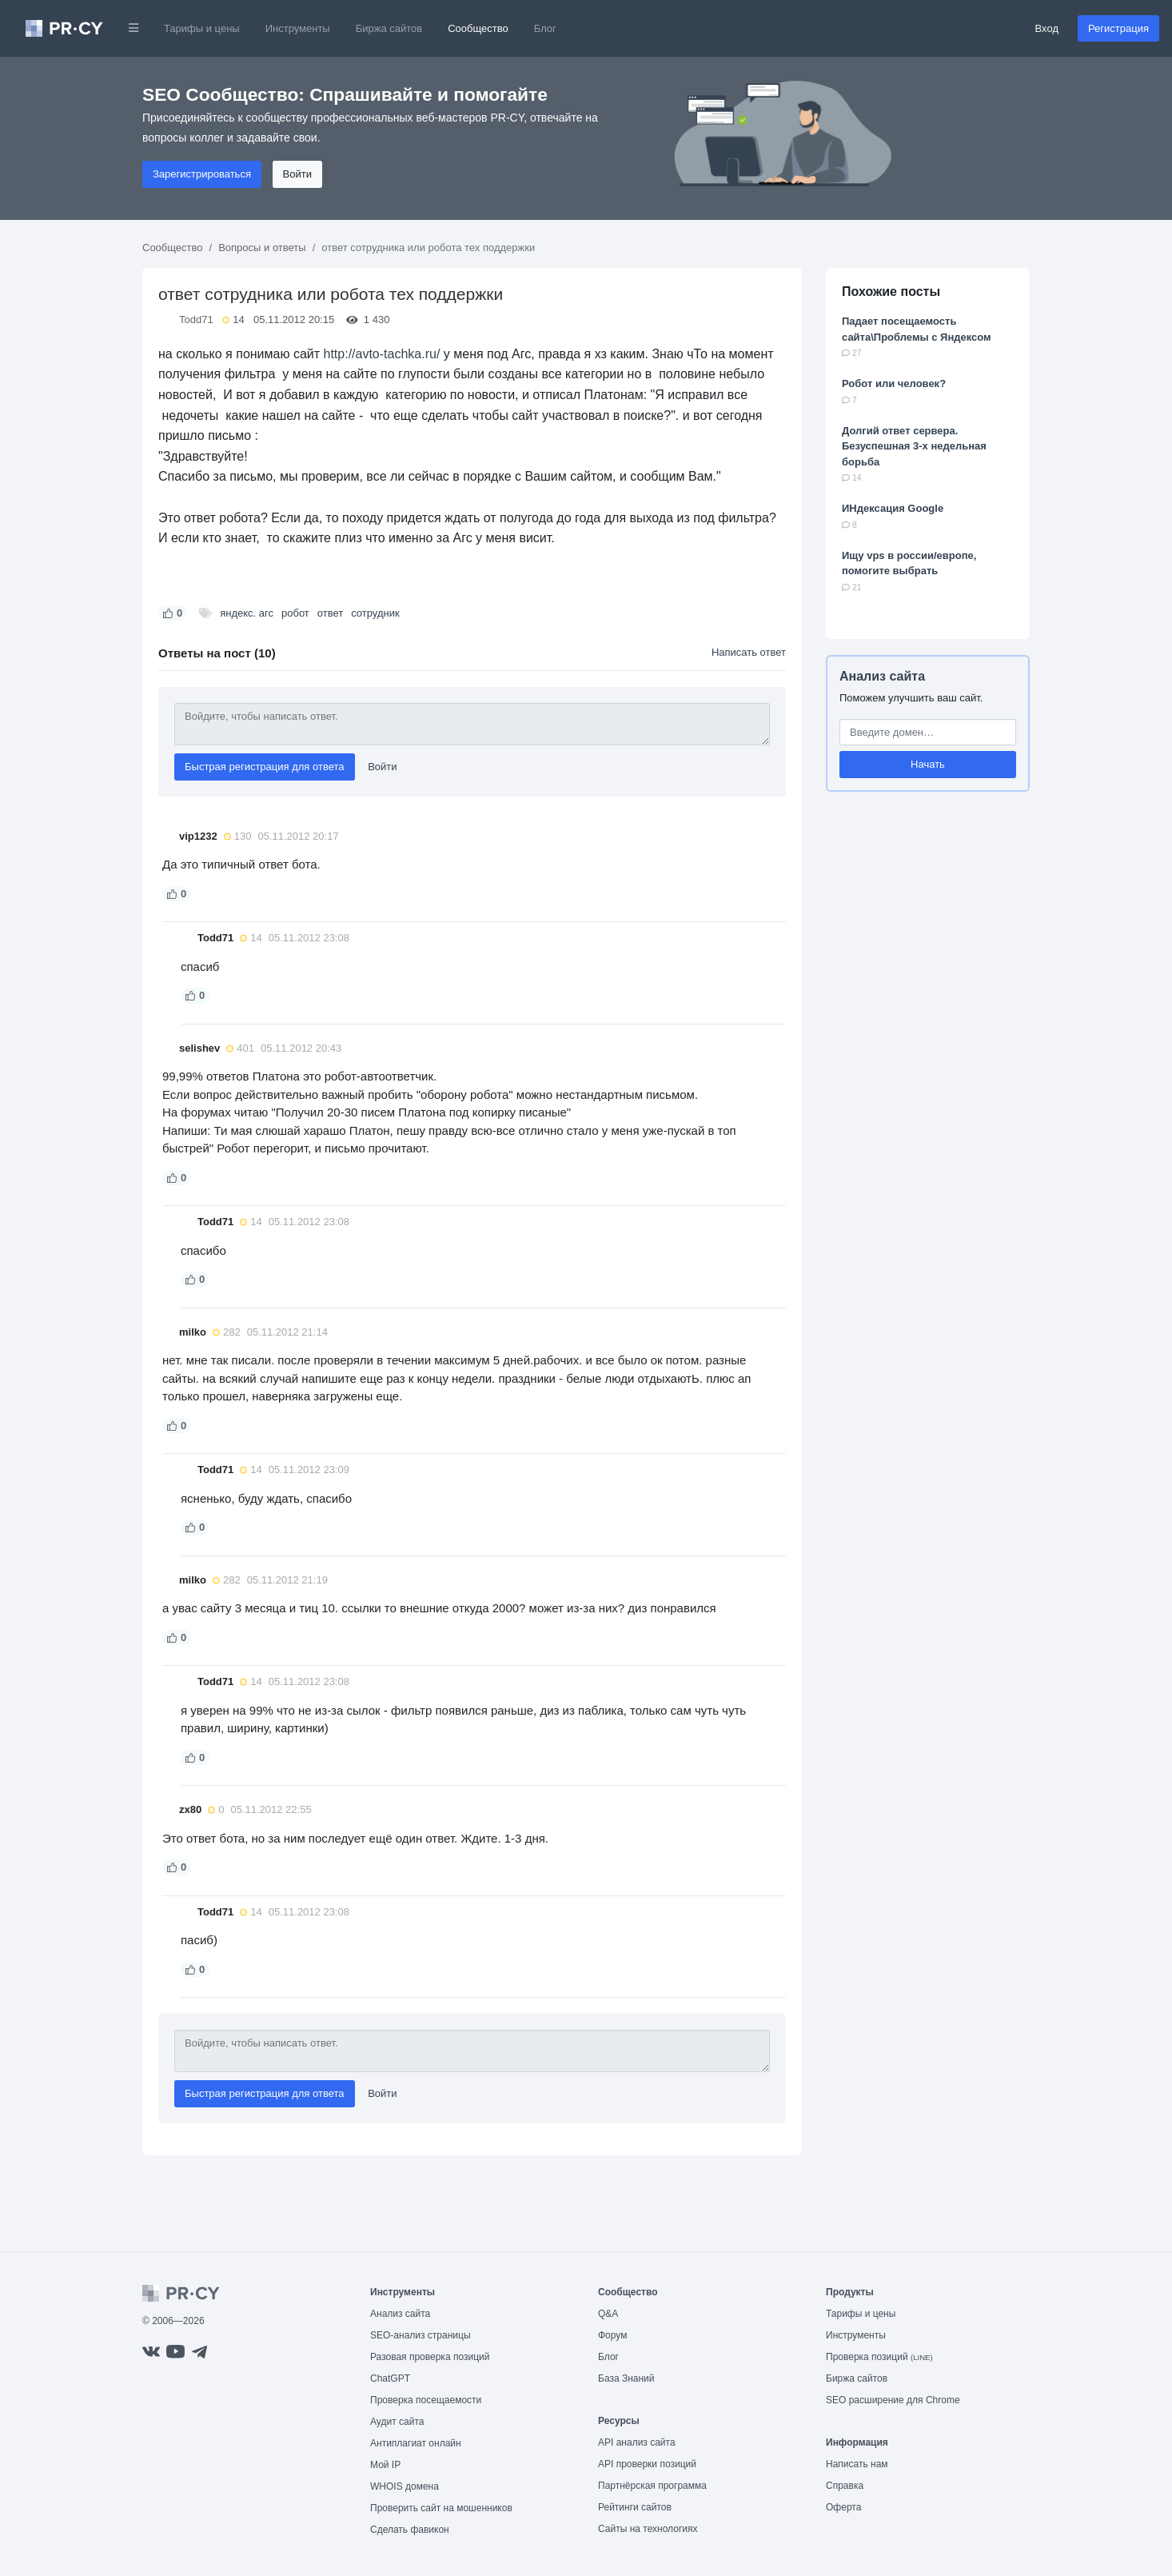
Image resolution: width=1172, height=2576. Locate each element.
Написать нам (857, 2464)
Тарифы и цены (202, 28)
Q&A (608, 2313)
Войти (297, 174)
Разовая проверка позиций (429, 2356)
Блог (545, 28)
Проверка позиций (879, 2356)
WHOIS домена (404, 2486)
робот (295, 613)
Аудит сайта (397, 2421)
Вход (1046, 28)
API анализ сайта (637, 2442)
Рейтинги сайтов (635, 2507)
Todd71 (196, 319)
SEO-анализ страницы (420, 2335)
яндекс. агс (246, 613)
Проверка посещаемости (425, 2400)
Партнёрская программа (652, 2485)
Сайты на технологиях (647, 2528)
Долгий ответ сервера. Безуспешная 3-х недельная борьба (914, 446)
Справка (844, 2485)
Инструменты (297, 28)
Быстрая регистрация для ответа (265, 767)
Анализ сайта (882, 676)
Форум (612, 2335)
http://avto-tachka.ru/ (382, 354)
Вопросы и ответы (261, 248)
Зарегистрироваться (202, 174)
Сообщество (478, 28)
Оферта (843, 2507)
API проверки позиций (647, 2464)
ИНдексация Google (892, 508)
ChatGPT (390, 2378)
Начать (928, 764)
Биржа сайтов (389, 28)
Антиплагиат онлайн (415, 2443)
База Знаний (626, 2378)
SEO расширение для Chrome (893, 2400)
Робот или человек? (894, 383)
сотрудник (375, 613)
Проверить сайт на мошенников (441, 2508)
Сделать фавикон (409, 2529)
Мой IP (385, 2464)
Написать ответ (749, 652)
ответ (330, 613)
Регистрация (1118, 28)
